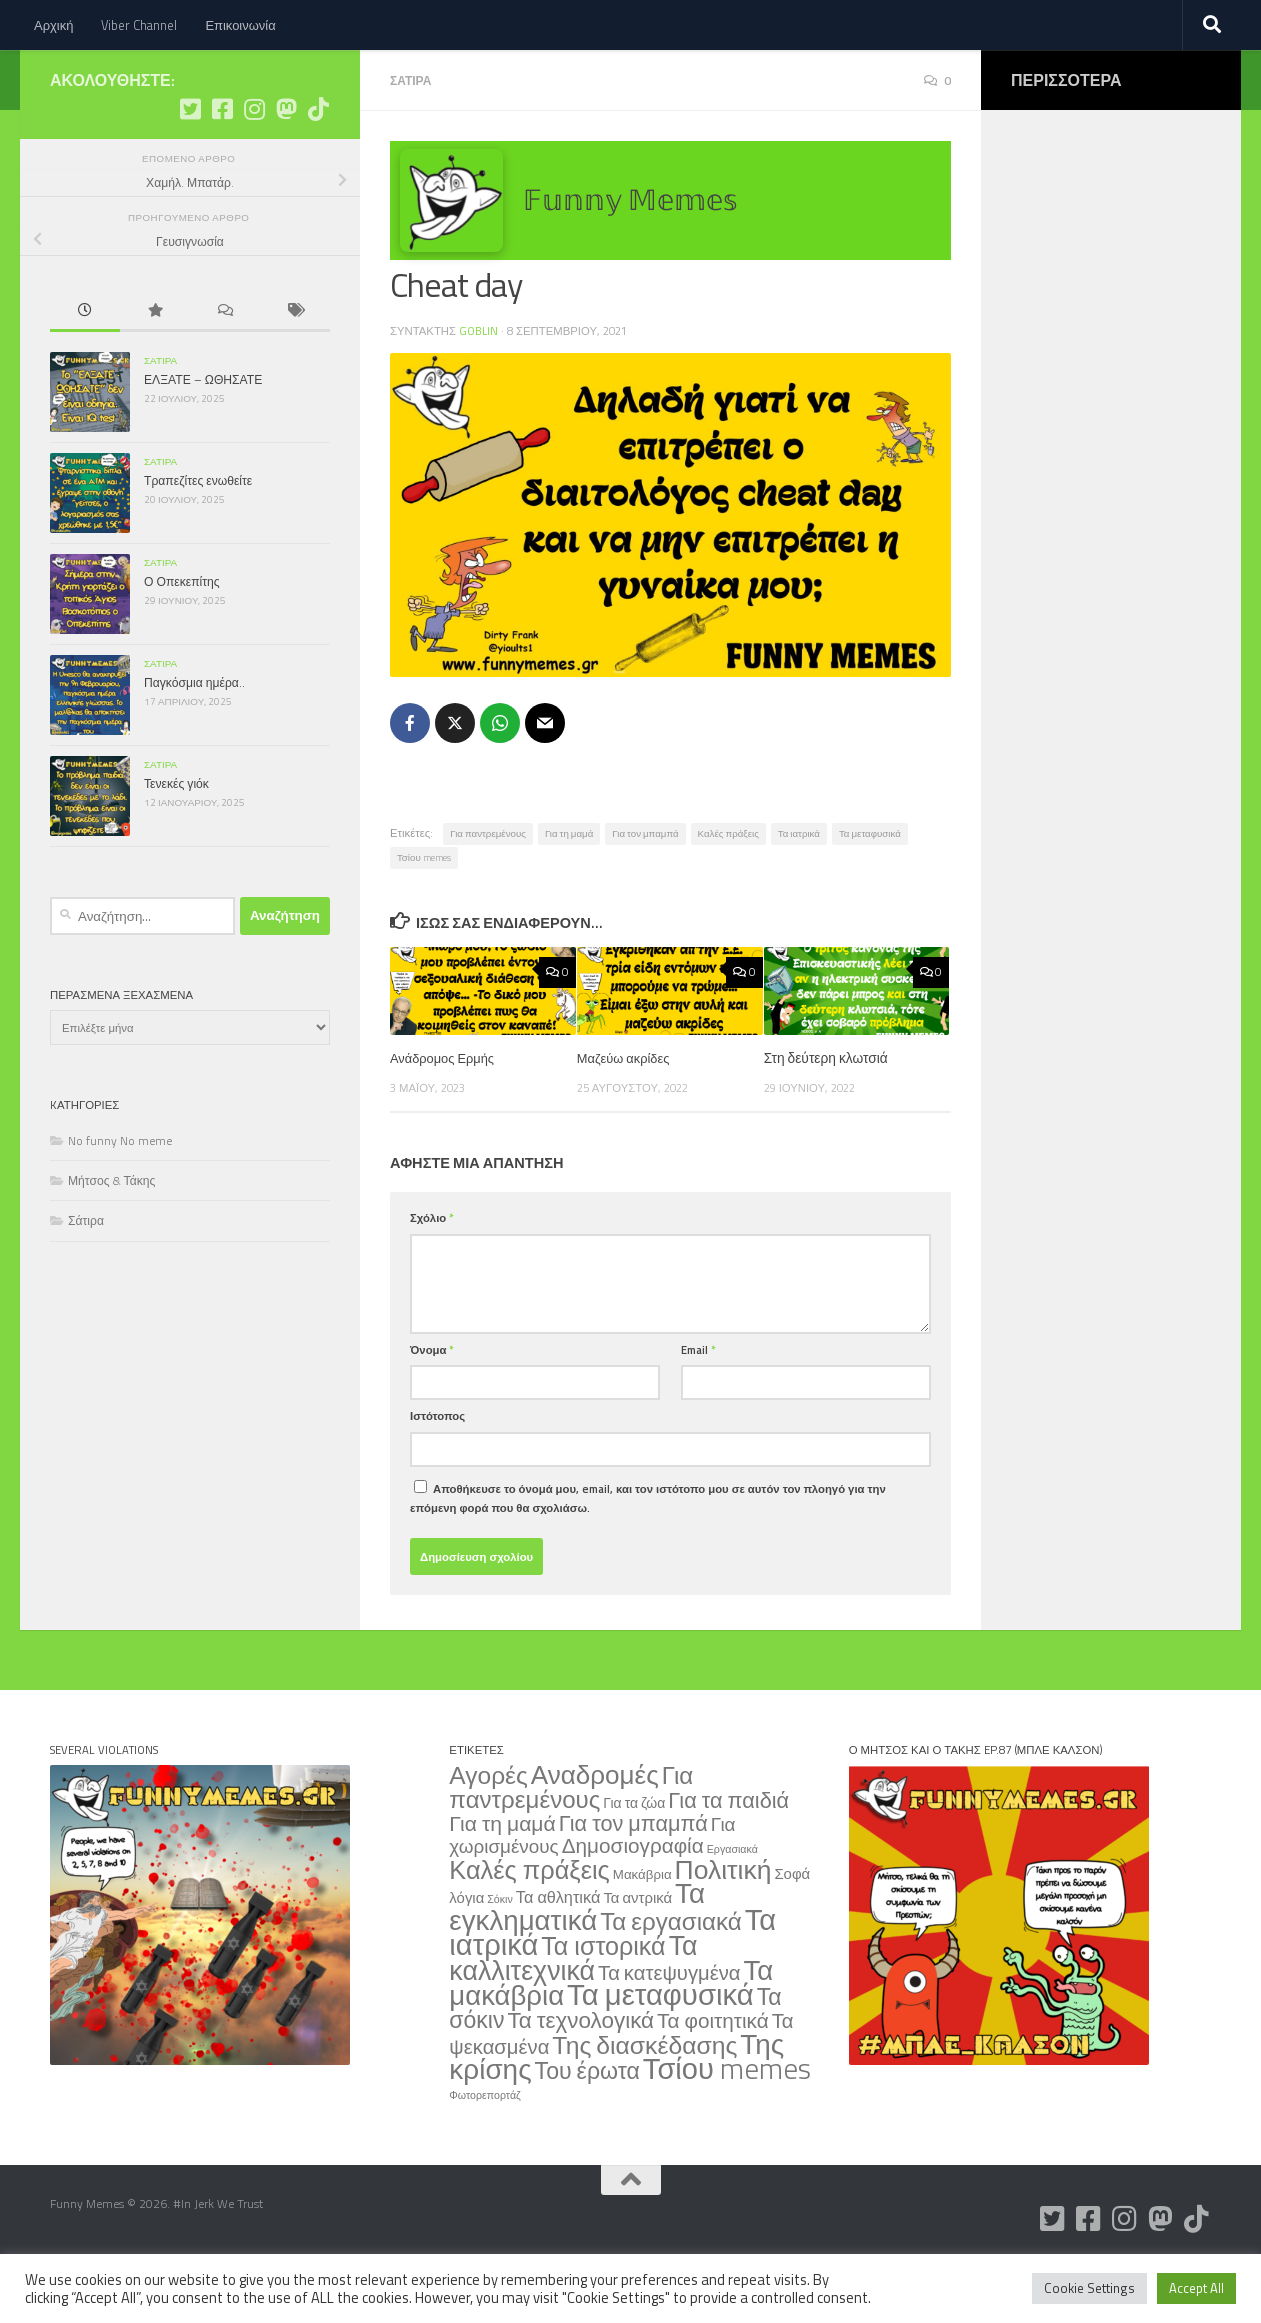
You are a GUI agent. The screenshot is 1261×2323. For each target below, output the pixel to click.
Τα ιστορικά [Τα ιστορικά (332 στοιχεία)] (603, 2004)
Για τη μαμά (569, 891)
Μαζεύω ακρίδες (626, 1115)
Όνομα (432, 1407)
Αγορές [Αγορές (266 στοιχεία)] (488, 1833)
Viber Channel (139, 25)
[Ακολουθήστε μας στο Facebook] (222, 169)
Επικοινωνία (240, 25)
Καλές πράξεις (728, 891)
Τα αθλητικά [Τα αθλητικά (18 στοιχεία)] (558, 1954)
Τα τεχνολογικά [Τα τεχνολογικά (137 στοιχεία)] (580, 2078)
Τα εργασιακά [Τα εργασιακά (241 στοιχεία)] (671, 1979)
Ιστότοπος (437, 1473)
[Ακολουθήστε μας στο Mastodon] (286, 169)
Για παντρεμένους (488, 891)
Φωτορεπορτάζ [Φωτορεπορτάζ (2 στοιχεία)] (484, 2153)
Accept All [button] (1196, 2288)
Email (698, 1407)
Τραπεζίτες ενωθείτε (198, 540)
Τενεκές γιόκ (176, 843)
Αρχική (53, 25)
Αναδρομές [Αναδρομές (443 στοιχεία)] (595, 1832)
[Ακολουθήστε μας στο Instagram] (254, 169)
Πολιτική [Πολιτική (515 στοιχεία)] (723, 1927)
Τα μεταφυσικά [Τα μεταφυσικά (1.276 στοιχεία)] (660, 2052)
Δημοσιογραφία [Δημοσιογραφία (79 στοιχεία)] (633, 1903)
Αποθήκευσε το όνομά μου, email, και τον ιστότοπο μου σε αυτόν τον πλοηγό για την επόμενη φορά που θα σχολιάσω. (648, 1556)
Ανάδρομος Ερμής (445, 1115)
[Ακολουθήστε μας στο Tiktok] (318, 169)
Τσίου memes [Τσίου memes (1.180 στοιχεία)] (727, 2126)
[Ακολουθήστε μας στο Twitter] (190, 169)
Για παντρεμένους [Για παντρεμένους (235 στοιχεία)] (571, 1844)
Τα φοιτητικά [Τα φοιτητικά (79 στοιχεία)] (713, 2078)
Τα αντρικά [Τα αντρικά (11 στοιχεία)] (637, 1955)
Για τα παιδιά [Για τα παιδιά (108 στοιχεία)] (728, 1857)
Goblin (479, 389)
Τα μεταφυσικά (870, 891)
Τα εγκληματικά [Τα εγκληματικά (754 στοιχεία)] (577, 1964)
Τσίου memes (424, 915)
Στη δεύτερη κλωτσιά (826, 1115)
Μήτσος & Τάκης (111, 1240)
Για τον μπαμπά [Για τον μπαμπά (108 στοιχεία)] (633, 1880)
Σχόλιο (432, 1275)
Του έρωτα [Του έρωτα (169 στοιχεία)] (587, 2128)
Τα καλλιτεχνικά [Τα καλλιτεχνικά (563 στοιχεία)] (573, 2015)
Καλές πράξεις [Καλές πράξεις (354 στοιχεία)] (529, 1927)
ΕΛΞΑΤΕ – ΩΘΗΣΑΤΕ (203, 439)
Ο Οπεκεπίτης (182, 641)
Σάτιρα (412, 140)
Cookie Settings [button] (1089, 2288)
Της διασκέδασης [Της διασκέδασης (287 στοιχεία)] (644, 2103)
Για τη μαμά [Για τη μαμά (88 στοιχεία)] (502, 1881)
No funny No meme (120, 1200)
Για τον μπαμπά (645, 891)
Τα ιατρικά (799, 891)
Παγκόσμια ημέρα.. (194, 742)
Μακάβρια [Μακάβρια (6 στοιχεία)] (642, 1932)
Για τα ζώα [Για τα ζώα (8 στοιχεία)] (634, 1860)
